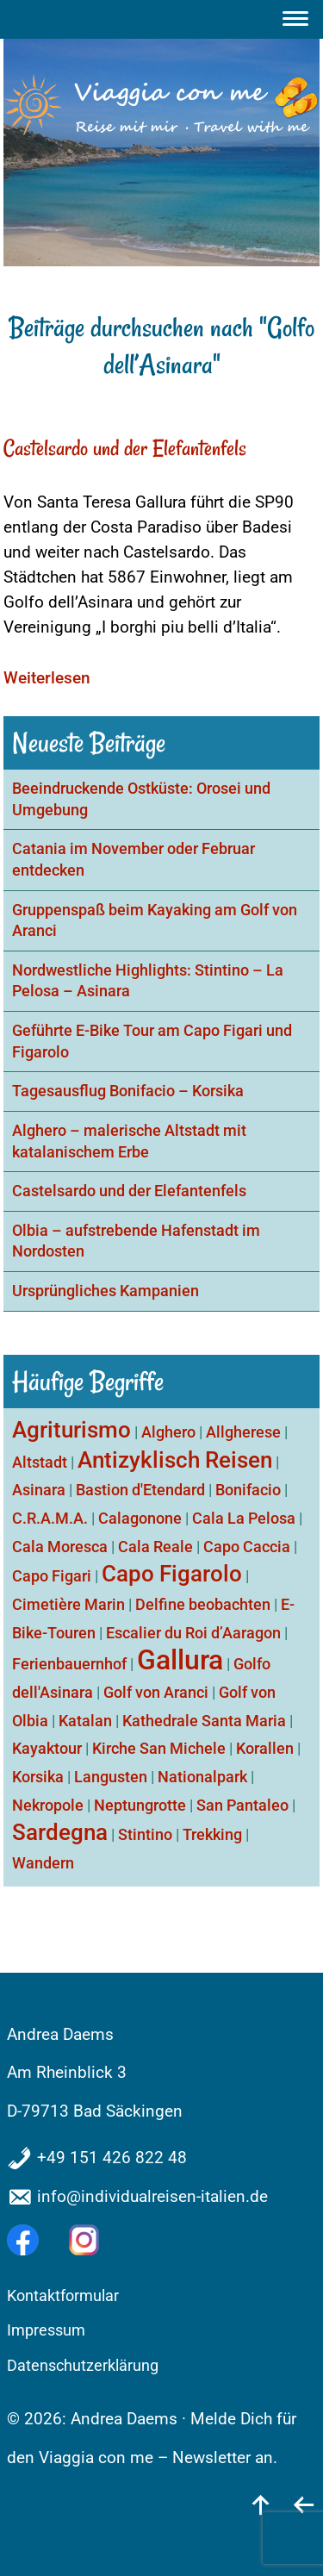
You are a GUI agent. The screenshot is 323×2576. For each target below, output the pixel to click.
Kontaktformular (63, 2296)
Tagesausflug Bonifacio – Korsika (128, 1091)
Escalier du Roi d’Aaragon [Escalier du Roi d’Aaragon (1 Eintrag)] (193, 1633)
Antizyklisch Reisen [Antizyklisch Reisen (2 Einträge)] (175, 1460)
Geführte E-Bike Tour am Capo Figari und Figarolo (152, 1041)
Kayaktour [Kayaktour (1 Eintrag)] (47, 1748)
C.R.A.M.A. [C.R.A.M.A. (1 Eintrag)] (50, 1518)
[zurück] (304, 2504)
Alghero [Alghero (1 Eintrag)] (168, 1432)
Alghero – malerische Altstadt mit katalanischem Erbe (129, 1141)
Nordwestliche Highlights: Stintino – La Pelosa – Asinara (147, 981)
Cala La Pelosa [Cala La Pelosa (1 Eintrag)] (243, 1518)
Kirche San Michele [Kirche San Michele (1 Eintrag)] (159, 1748)
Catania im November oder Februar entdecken (133, 859)
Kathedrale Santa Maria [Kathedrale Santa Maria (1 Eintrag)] (204, 1721)
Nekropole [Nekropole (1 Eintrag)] (48, 1805)
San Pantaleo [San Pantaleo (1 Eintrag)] (242, 1805)
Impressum (46, 2330)
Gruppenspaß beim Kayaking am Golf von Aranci (154, 920)
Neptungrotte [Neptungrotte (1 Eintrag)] (140, 1805)
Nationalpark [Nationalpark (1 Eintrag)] (202, 1777)
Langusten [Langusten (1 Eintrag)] (110, 1777)
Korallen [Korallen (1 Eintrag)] (265, 1748)
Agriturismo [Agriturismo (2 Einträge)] (71, 1430)
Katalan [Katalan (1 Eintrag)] (85, 1721)
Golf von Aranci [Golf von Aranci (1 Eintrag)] (155, 1692)
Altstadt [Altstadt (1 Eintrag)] (39, 1462)
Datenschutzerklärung (82, 2365)
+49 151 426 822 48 (112, 2157)
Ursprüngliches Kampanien (105, 1291)
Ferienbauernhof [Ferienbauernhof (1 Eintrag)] (69, 1664)
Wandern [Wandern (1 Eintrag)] (43, 1863)
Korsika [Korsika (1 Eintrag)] (38, 1777)
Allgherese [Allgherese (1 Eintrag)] (243, 1432)
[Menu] (298, 19)
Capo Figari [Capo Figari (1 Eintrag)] (51, 1576)
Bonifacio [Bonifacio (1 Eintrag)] (248, 1490)
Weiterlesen (46, 678)
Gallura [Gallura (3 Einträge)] (180, 1660)
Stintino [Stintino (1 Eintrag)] (145, 1834)
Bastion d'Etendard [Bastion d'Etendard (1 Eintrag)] (140, 1490)
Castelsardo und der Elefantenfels (124, 448)
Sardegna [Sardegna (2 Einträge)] (60, 1832)
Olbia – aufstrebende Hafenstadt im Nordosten (136, 1241)
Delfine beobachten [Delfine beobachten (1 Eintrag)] (202, 1604)
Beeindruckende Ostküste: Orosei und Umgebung (141, 799)
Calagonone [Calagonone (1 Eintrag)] (140, 1518)
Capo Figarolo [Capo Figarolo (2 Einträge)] (172, 1574)
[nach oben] (261, 2504)
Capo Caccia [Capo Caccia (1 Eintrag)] (246, 1546)
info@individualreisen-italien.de (152, 2196)
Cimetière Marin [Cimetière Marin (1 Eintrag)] (68, 1604)
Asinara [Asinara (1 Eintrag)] (38, 1490)
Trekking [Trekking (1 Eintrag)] (212, 1834)
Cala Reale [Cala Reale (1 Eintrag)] (155, 1546)
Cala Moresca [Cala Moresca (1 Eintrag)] (60, 1546)
